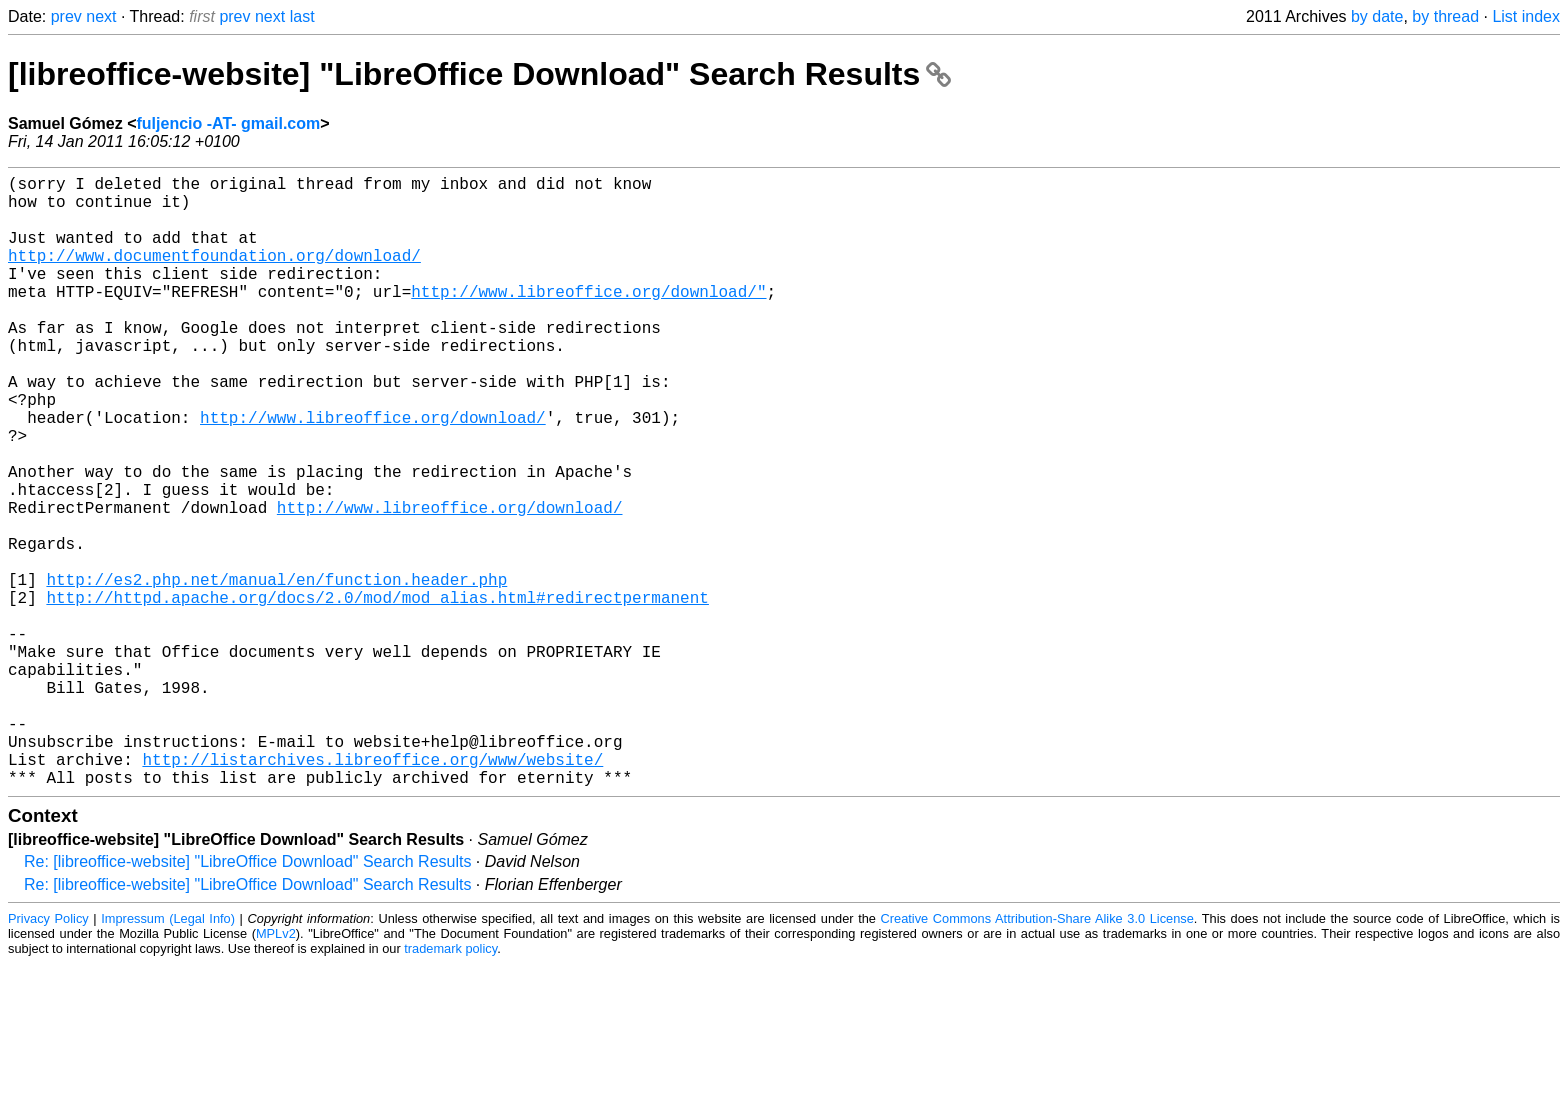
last (302, 16)
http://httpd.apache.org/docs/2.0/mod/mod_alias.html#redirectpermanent (377, 693)
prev (66, 16)
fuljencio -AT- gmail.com (229, 123)
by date (1377, 16)
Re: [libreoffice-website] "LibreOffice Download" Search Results (247, 997)
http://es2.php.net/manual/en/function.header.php (276, 671)
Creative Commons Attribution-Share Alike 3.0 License (1037, 1054)
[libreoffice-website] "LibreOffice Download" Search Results (479, 74)
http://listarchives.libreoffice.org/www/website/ (372, 891)
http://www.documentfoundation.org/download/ (214, 275)
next (101, 16)
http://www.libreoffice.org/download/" (588, 319)
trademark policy (450, 1084)
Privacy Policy (48, 1054)
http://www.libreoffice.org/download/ (373, 473)
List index (1526, 16)
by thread (1445, 16)
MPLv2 (276, 1069)
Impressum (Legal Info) (168, 1054)
